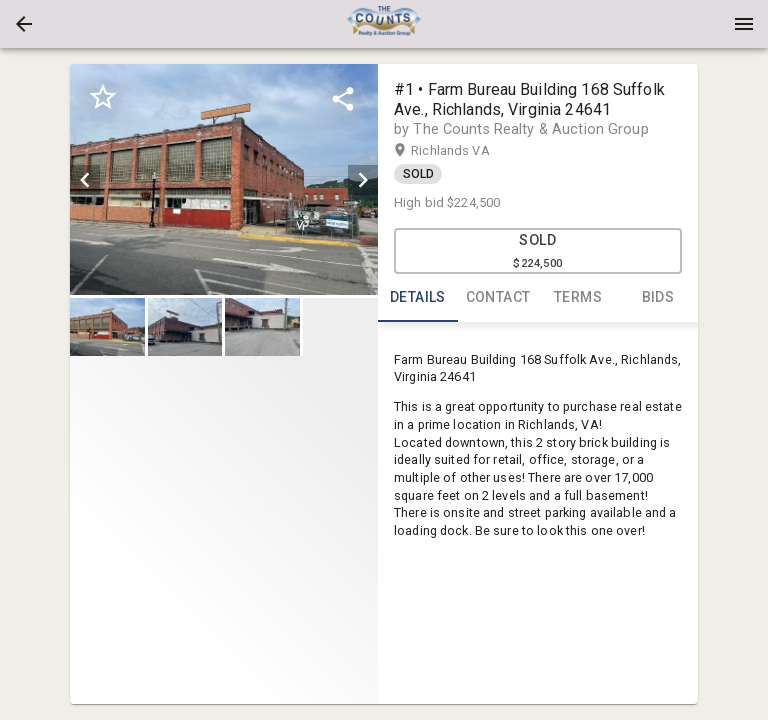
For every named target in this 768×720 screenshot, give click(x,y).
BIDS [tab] (658, 298)
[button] (24, 24)
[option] (224, 179)
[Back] (24, 24)
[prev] (85, 180)
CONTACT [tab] (498, 298)
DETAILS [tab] (418, 298)
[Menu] (744, 24)
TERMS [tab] (578, 298)
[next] (363, 180)
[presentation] (384, 24)
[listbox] (224, 179)
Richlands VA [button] (469, 151)
